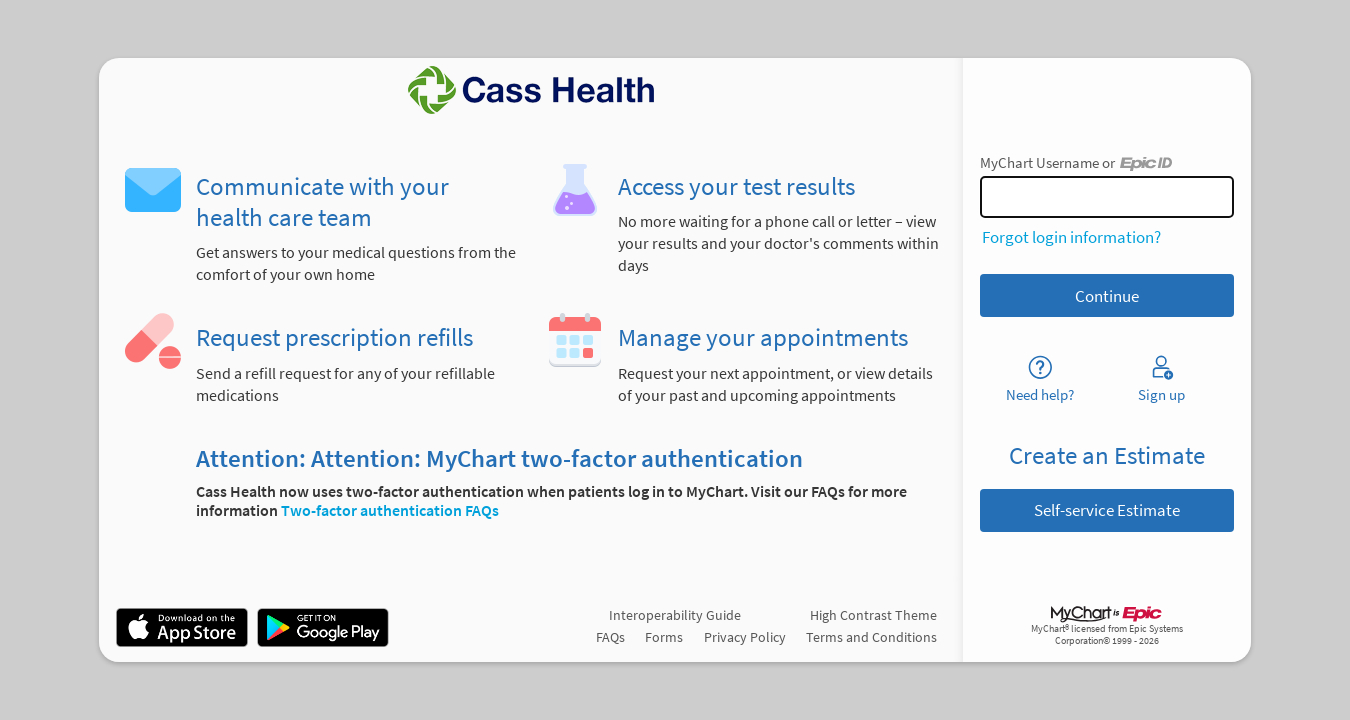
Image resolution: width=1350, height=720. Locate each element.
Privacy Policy (745, 637)
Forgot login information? (1071, 237)
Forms (664, 637)
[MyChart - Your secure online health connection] (531, 90)
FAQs (610, 637)
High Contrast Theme (873, 615)
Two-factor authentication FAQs (390, 510)
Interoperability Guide (675, 615)
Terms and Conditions (871, 637)
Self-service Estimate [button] (1107, 510)
